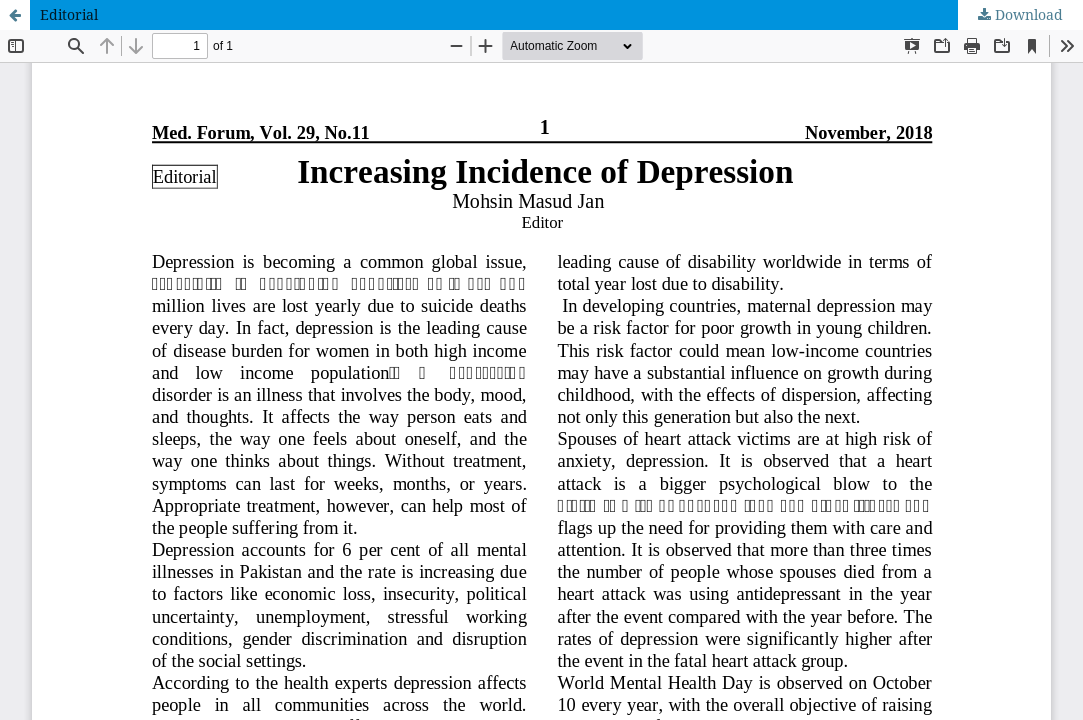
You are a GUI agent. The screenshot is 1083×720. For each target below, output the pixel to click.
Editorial (69, 14)
